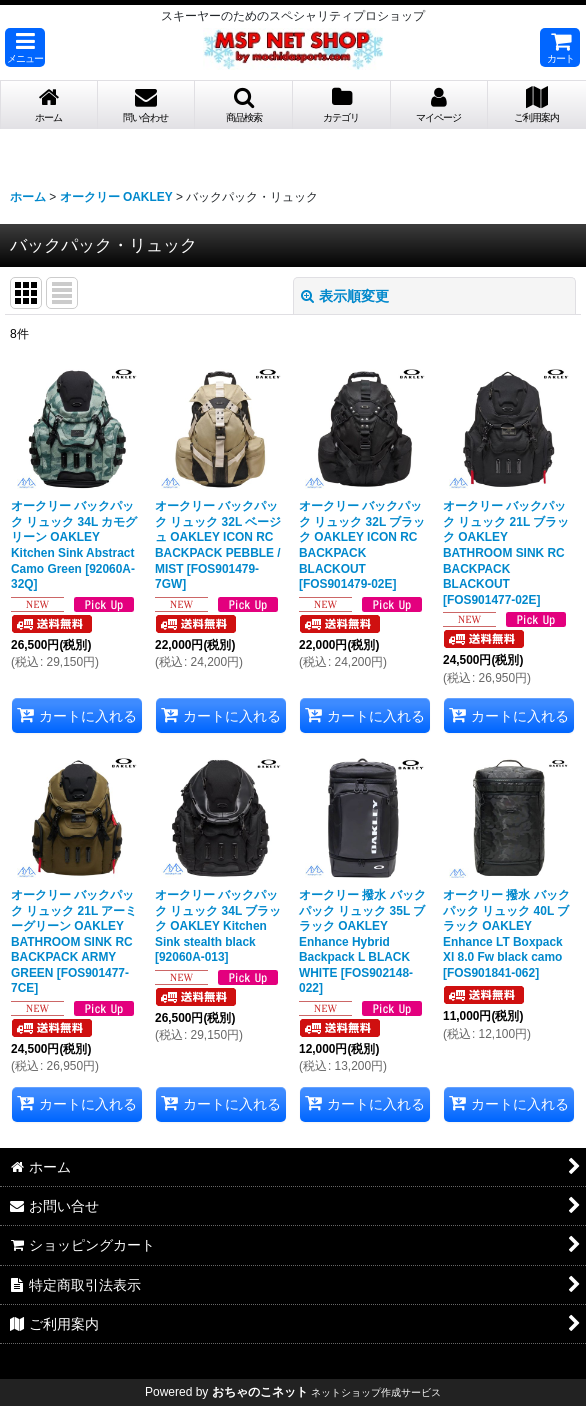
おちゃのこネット (260, 1392)
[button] (25, 47)
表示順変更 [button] (345, 296)
